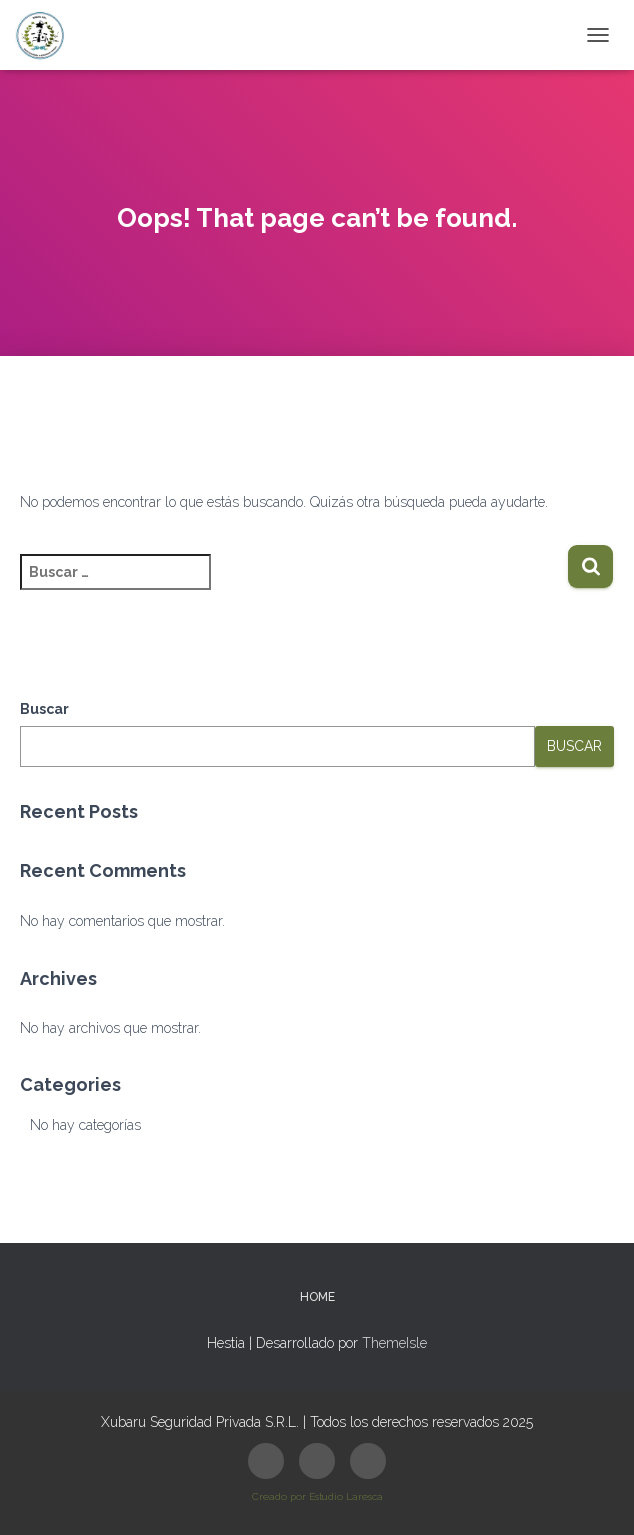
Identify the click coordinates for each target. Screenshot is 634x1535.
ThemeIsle (394, 1343)
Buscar (44, 709)
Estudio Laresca (346, 1496)
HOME (317, 1297)
